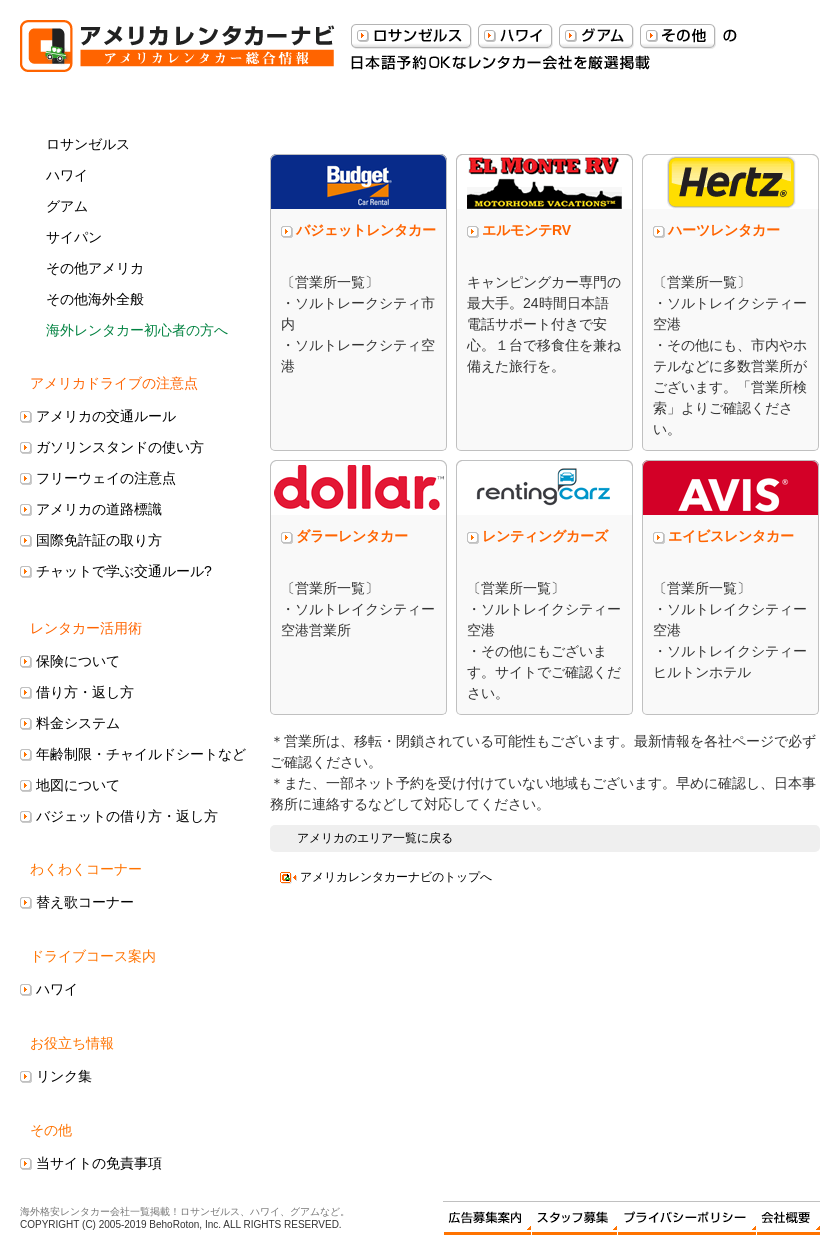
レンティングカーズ (545, 536)
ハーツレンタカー (724, 230)
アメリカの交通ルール (106, 416)
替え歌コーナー (85, 902)
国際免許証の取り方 (99, 540)
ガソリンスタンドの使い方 (120, 447)
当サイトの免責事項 (99, 1163)
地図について (78, 785)
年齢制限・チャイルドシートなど (141, 754)
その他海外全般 (95, 299)
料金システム (78, 723)
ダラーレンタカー (352, 536)
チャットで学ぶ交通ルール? (124, 571)
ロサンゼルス (88, 144)
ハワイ (67, 175)
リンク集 (64, 1076)
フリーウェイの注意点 (106, 478)
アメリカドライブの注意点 (114, 383)
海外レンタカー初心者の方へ (137, 330)
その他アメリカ (95, 268)
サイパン (74, 237)
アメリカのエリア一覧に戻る (375, 838)
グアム (67, 206)
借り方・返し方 (85, 692)
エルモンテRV (526, 230)
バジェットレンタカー (366, 230)
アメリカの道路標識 (99, 509)
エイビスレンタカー (731, 536)
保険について (78, 661)
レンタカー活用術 (86, 628)
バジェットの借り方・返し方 (127, 816)
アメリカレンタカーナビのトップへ (396, 877)
